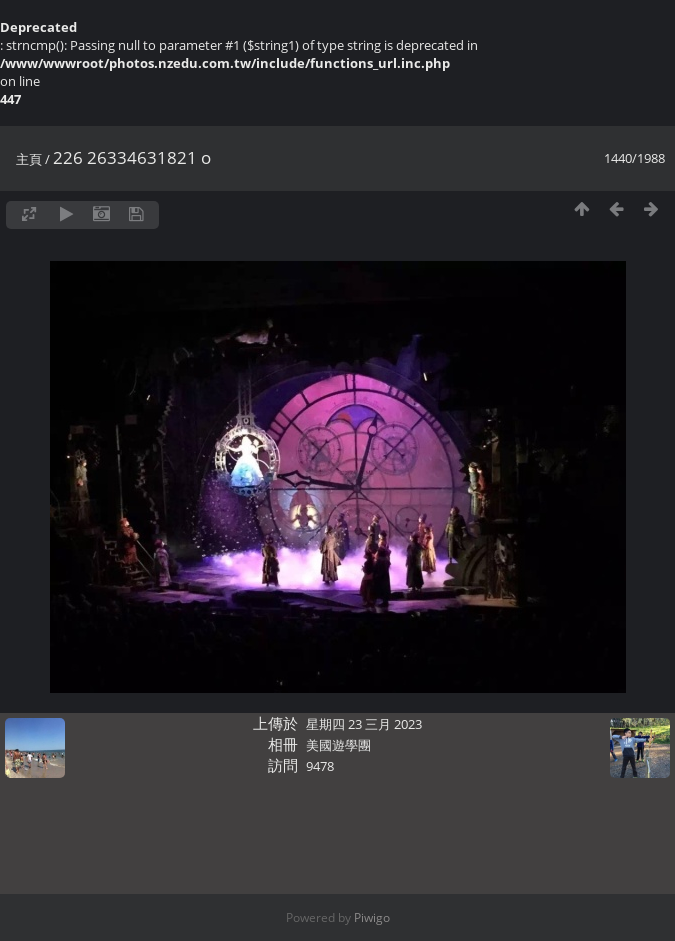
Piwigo (372, 917)
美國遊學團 (338, 745)
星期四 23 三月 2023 (364, 724)
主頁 (29, 159)
